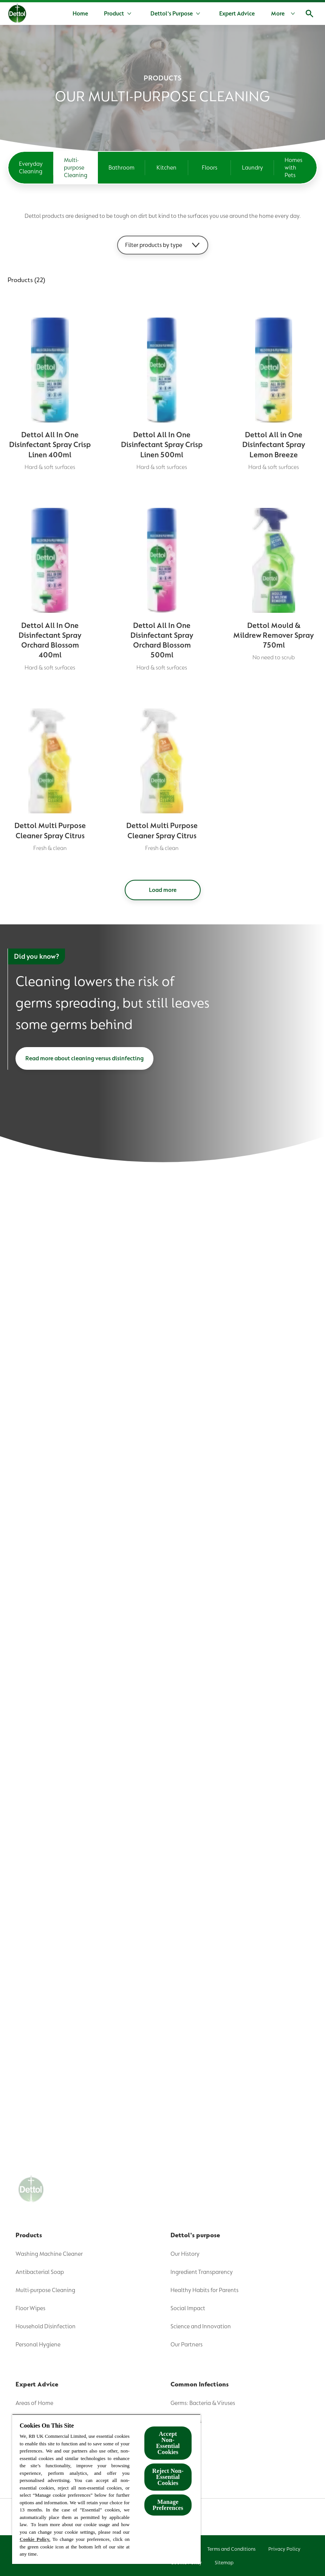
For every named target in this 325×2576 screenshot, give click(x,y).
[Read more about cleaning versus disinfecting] (84, 1058)
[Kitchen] (166, 168)
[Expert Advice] (237, 14)
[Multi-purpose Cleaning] (75, 168)
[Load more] (163, 890)
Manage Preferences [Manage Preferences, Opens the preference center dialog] (168, 2505)
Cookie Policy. (35, 2539)
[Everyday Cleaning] (30, 168)
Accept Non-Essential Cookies (168, 2443)
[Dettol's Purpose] (171, 14)
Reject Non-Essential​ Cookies (168, 2477)
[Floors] (209, 168)
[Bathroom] (121, 168)
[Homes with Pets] (295, 168)
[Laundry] (252, 168)
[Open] (309, 14)
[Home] (80, 14)
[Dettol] (17, 14)
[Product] (114, 14)
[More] (285, 13)
